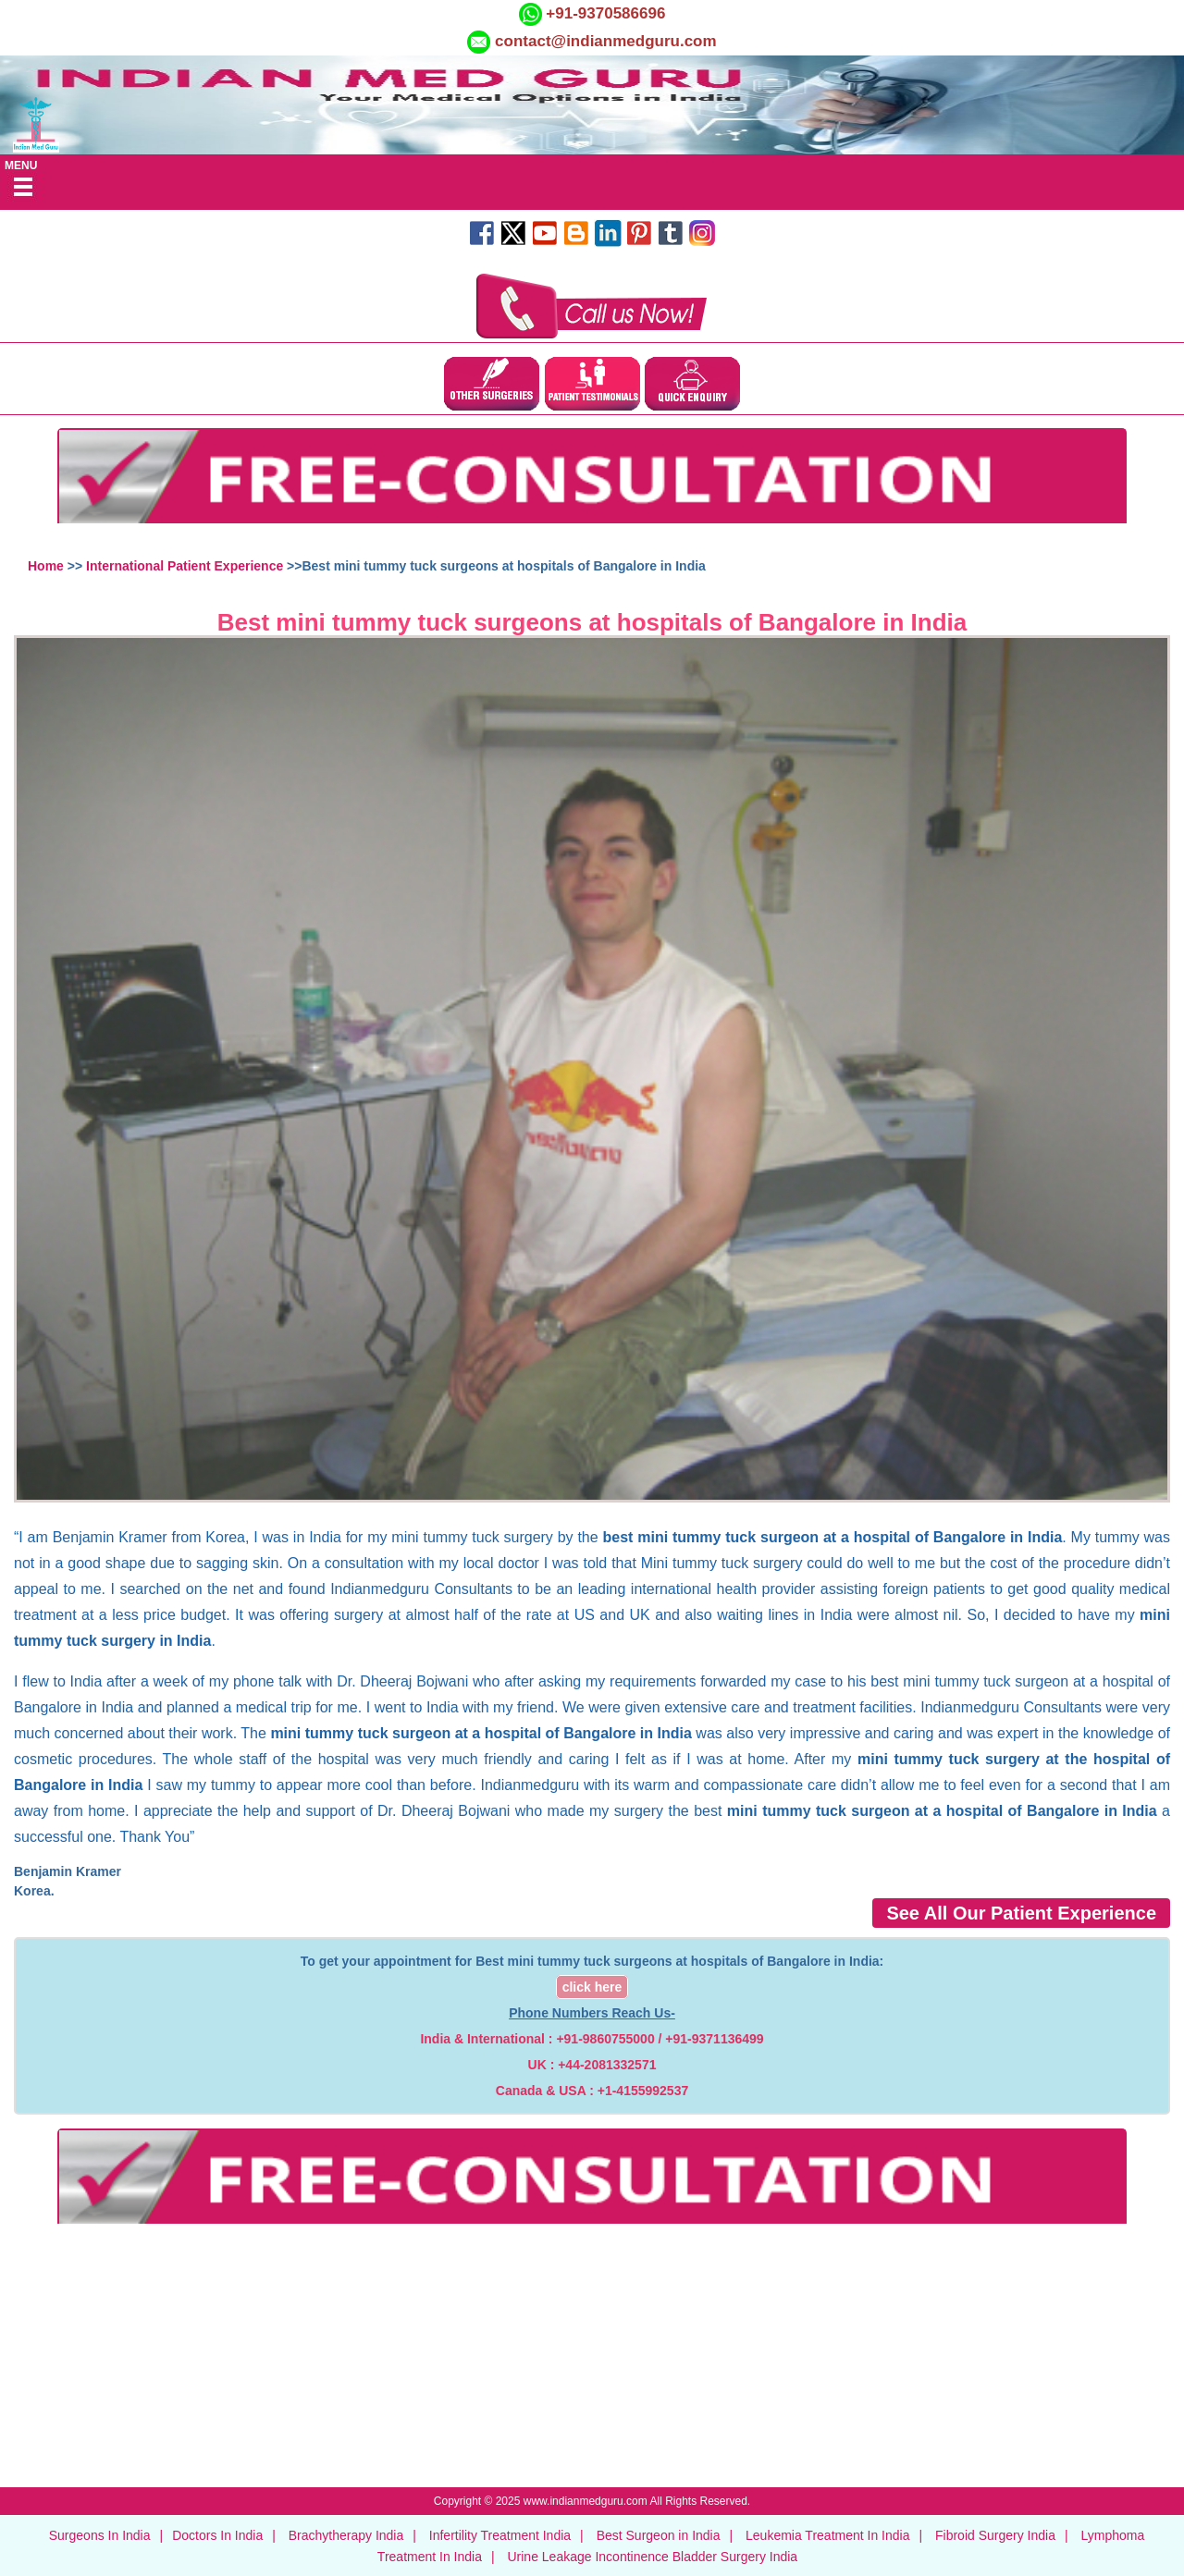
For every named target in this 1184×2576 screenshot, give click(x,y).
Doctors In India (217, 2535)
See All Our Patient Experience (1021, 1913)
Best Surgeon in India (659, 2535)
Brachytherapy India (346, 2535)
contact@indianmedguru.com (606, 41)
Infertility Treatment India (500, 2535)
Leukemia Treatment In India (827, 2535)
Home (46, 565)
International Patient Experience (184, 565)
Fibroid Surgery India (995, 2535)
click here (592, 1987)
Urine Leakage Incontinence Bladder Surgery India (652, 2556)
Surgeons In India (100, 2535)
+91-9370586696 (604, 13)
